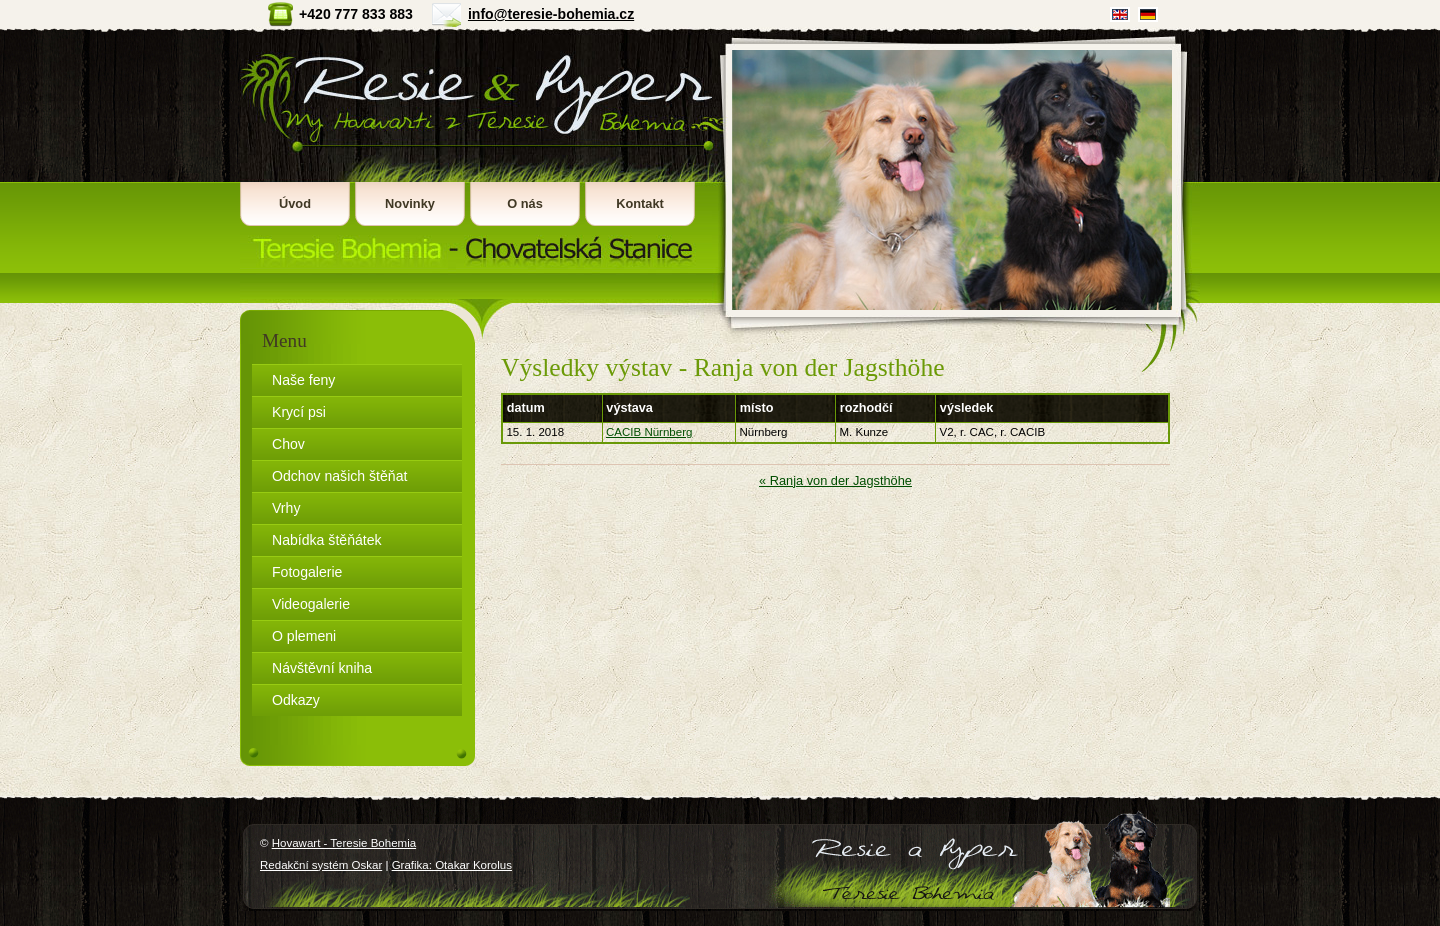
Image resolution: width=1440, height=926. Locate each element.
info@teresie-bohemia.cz (551, 14)
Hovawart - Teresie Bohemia (479, 150)
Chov (288, 444)
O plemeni (304, 636)
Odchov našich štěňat (339, 476)
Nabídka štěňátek (327, 540)
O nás (525, 203)
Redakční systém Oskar (321, 865)
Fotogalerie (307, 572)
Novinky (410, 203)
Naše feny (303, 380)
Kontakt (640, 203)
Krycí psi (299, 412)
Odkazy (296, 700)
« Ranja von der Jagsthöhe (835, 480)
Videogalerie (311, 604)
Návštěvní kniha (322, 668)
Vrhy (286, 508)
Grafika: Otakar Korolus (452, 865)
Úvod (295, 203)
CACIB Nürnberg (649, 432)
